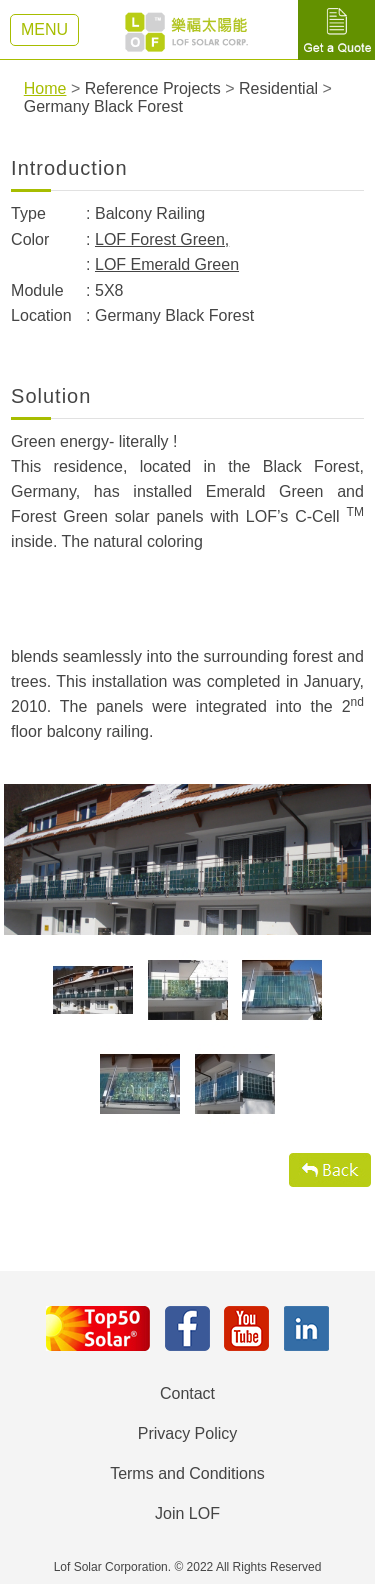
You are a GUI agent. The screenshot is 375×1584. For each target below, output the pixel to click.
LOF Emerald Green (167, 264)
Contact (187, 1393)
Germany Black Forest (103, 106)
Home (45, 88)
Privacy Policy (188, 1433)
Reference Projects (153, 88)
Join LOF (187, 1513)
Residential (278, 88)
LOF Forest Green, (162, 239)
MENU (44, 29)
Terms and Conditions (187, 1473)
